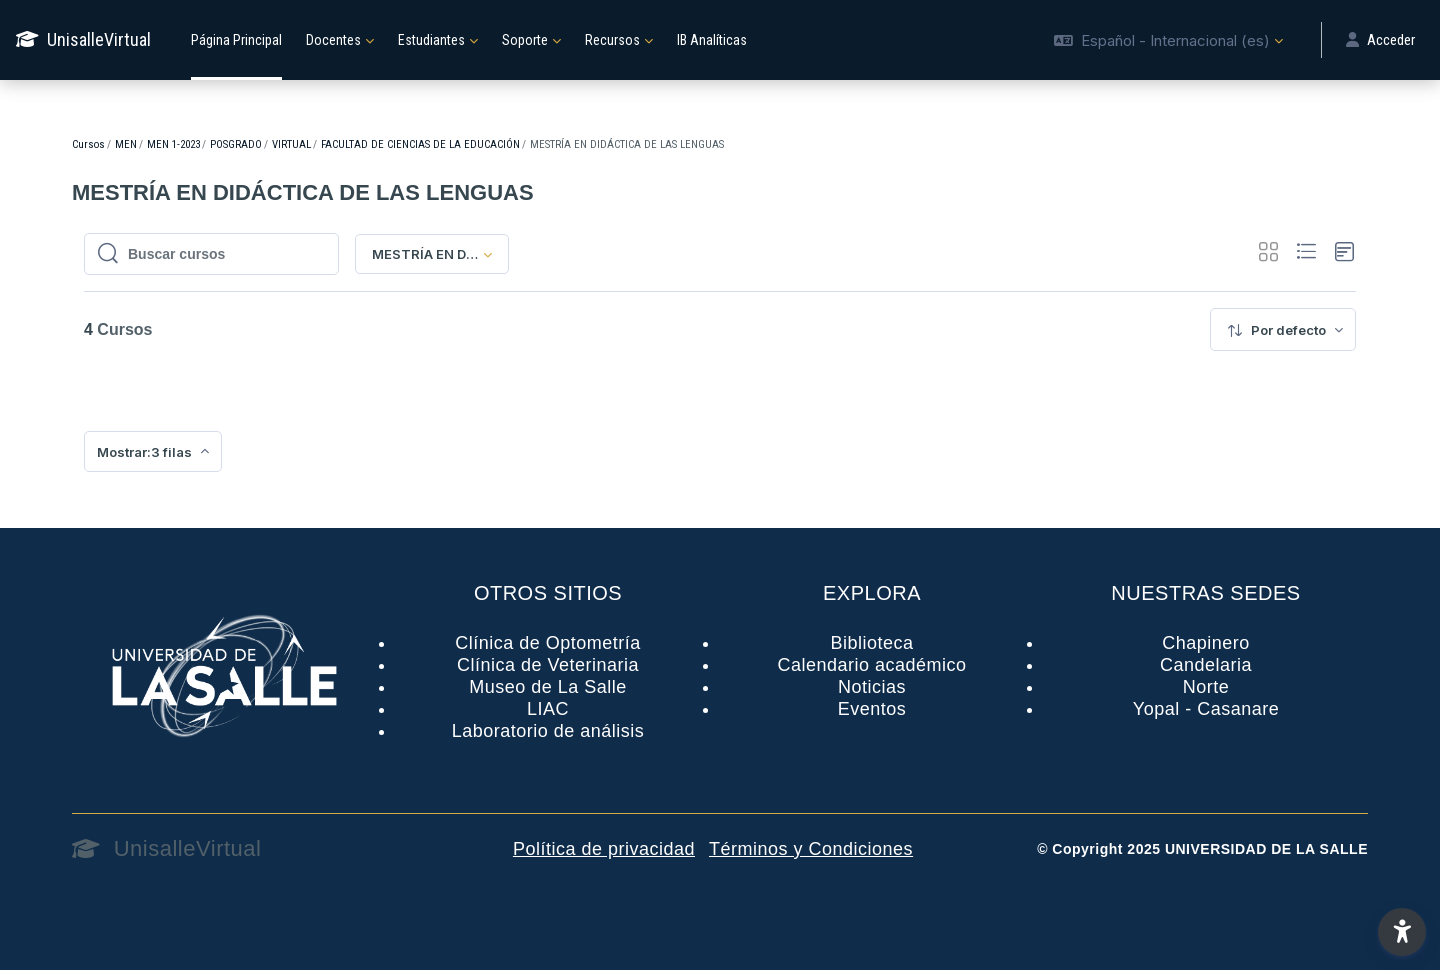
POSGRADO (236, 144)
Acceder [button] (1380, 40)
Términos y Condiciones (811, 849)
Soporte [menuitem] (525, 40)
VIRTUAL (291, 144)
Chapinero (1206, 643)
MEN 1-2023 (173, 144)
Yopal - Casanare (1206, 709)
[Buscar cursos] (222, 254)
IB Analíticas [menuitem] (712, 40)
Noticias (872, 687)
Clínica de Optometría (548, 643)
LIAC (548, 709)
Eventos (872, 709)
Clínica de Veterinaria (548, 665)
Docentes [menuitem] (333, 40)
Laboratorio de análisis (548, 731)
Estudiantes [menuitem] (431, 40)
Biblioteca (871, 643)
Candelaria (1206, 665)
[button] (1168, 40)
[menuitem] (1283, 329)
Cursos (88, 144)
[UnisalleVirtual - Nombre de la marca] (83, 40)
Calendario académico (871, 665)
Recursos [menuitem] (612, 40)
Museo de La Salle (548, 687)
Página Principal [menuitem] (236, 40)
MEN (126, 144)
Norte (1206, 687)
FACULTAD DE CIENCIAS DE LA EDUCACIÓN (420, 144)
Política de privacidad (604, 849)
